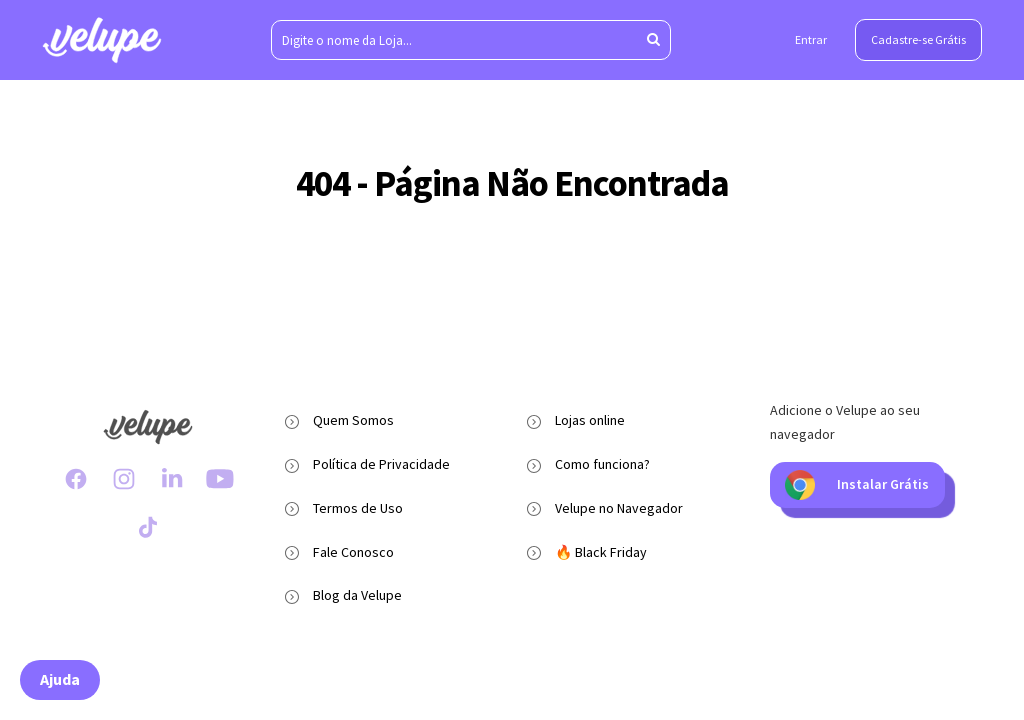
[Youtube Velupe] (220, 479)
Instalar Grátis (857, 485)
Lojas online (590, 420)
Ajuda (60, 679)
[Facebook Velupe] (76, 479)
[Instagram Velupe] (124, 479)
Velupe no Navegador (619, 508)
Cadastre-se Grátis (918, 39)
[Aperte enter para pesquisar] (653, 40)
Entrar (811, 39)
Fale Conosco (353, 552)
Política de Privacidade (381, 464)
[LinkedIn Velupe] (172, 479)
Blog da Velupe (357, 595)
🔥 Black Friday (601, 552)
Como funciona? (602, 464)
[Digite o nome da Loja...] (471, 40)
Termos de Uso (358, 508)
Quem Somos (353, 420)
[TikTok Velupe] (148, 527)
